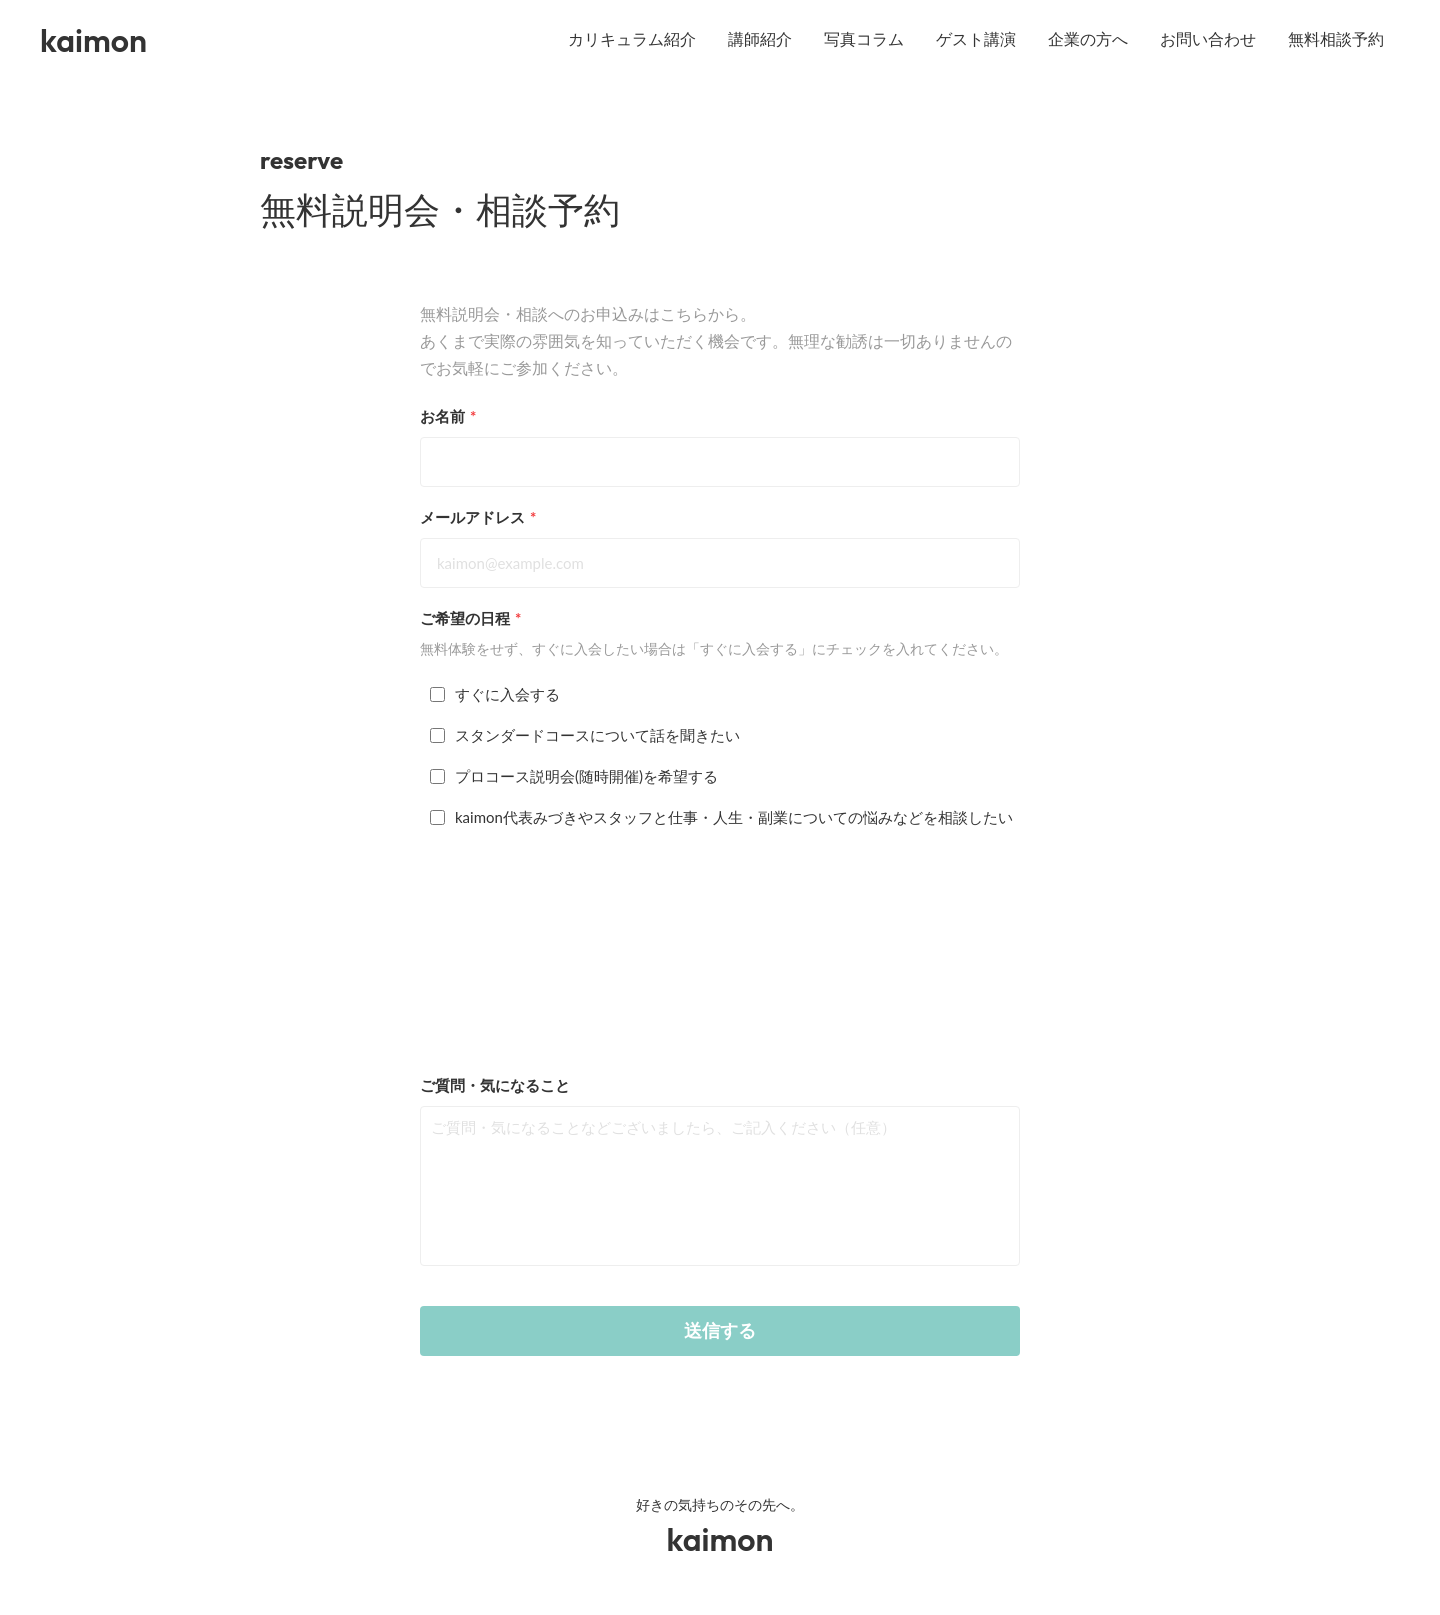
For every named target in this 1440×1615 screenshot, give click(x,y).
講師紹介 (760, 39)
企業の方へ (1088, 39)
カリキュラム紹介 (632, 39)
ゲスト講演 (976, 39)
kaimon (93, 40)
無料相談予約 (1336, 39)
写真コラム (864, 39)
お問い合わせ (1208, 39)
